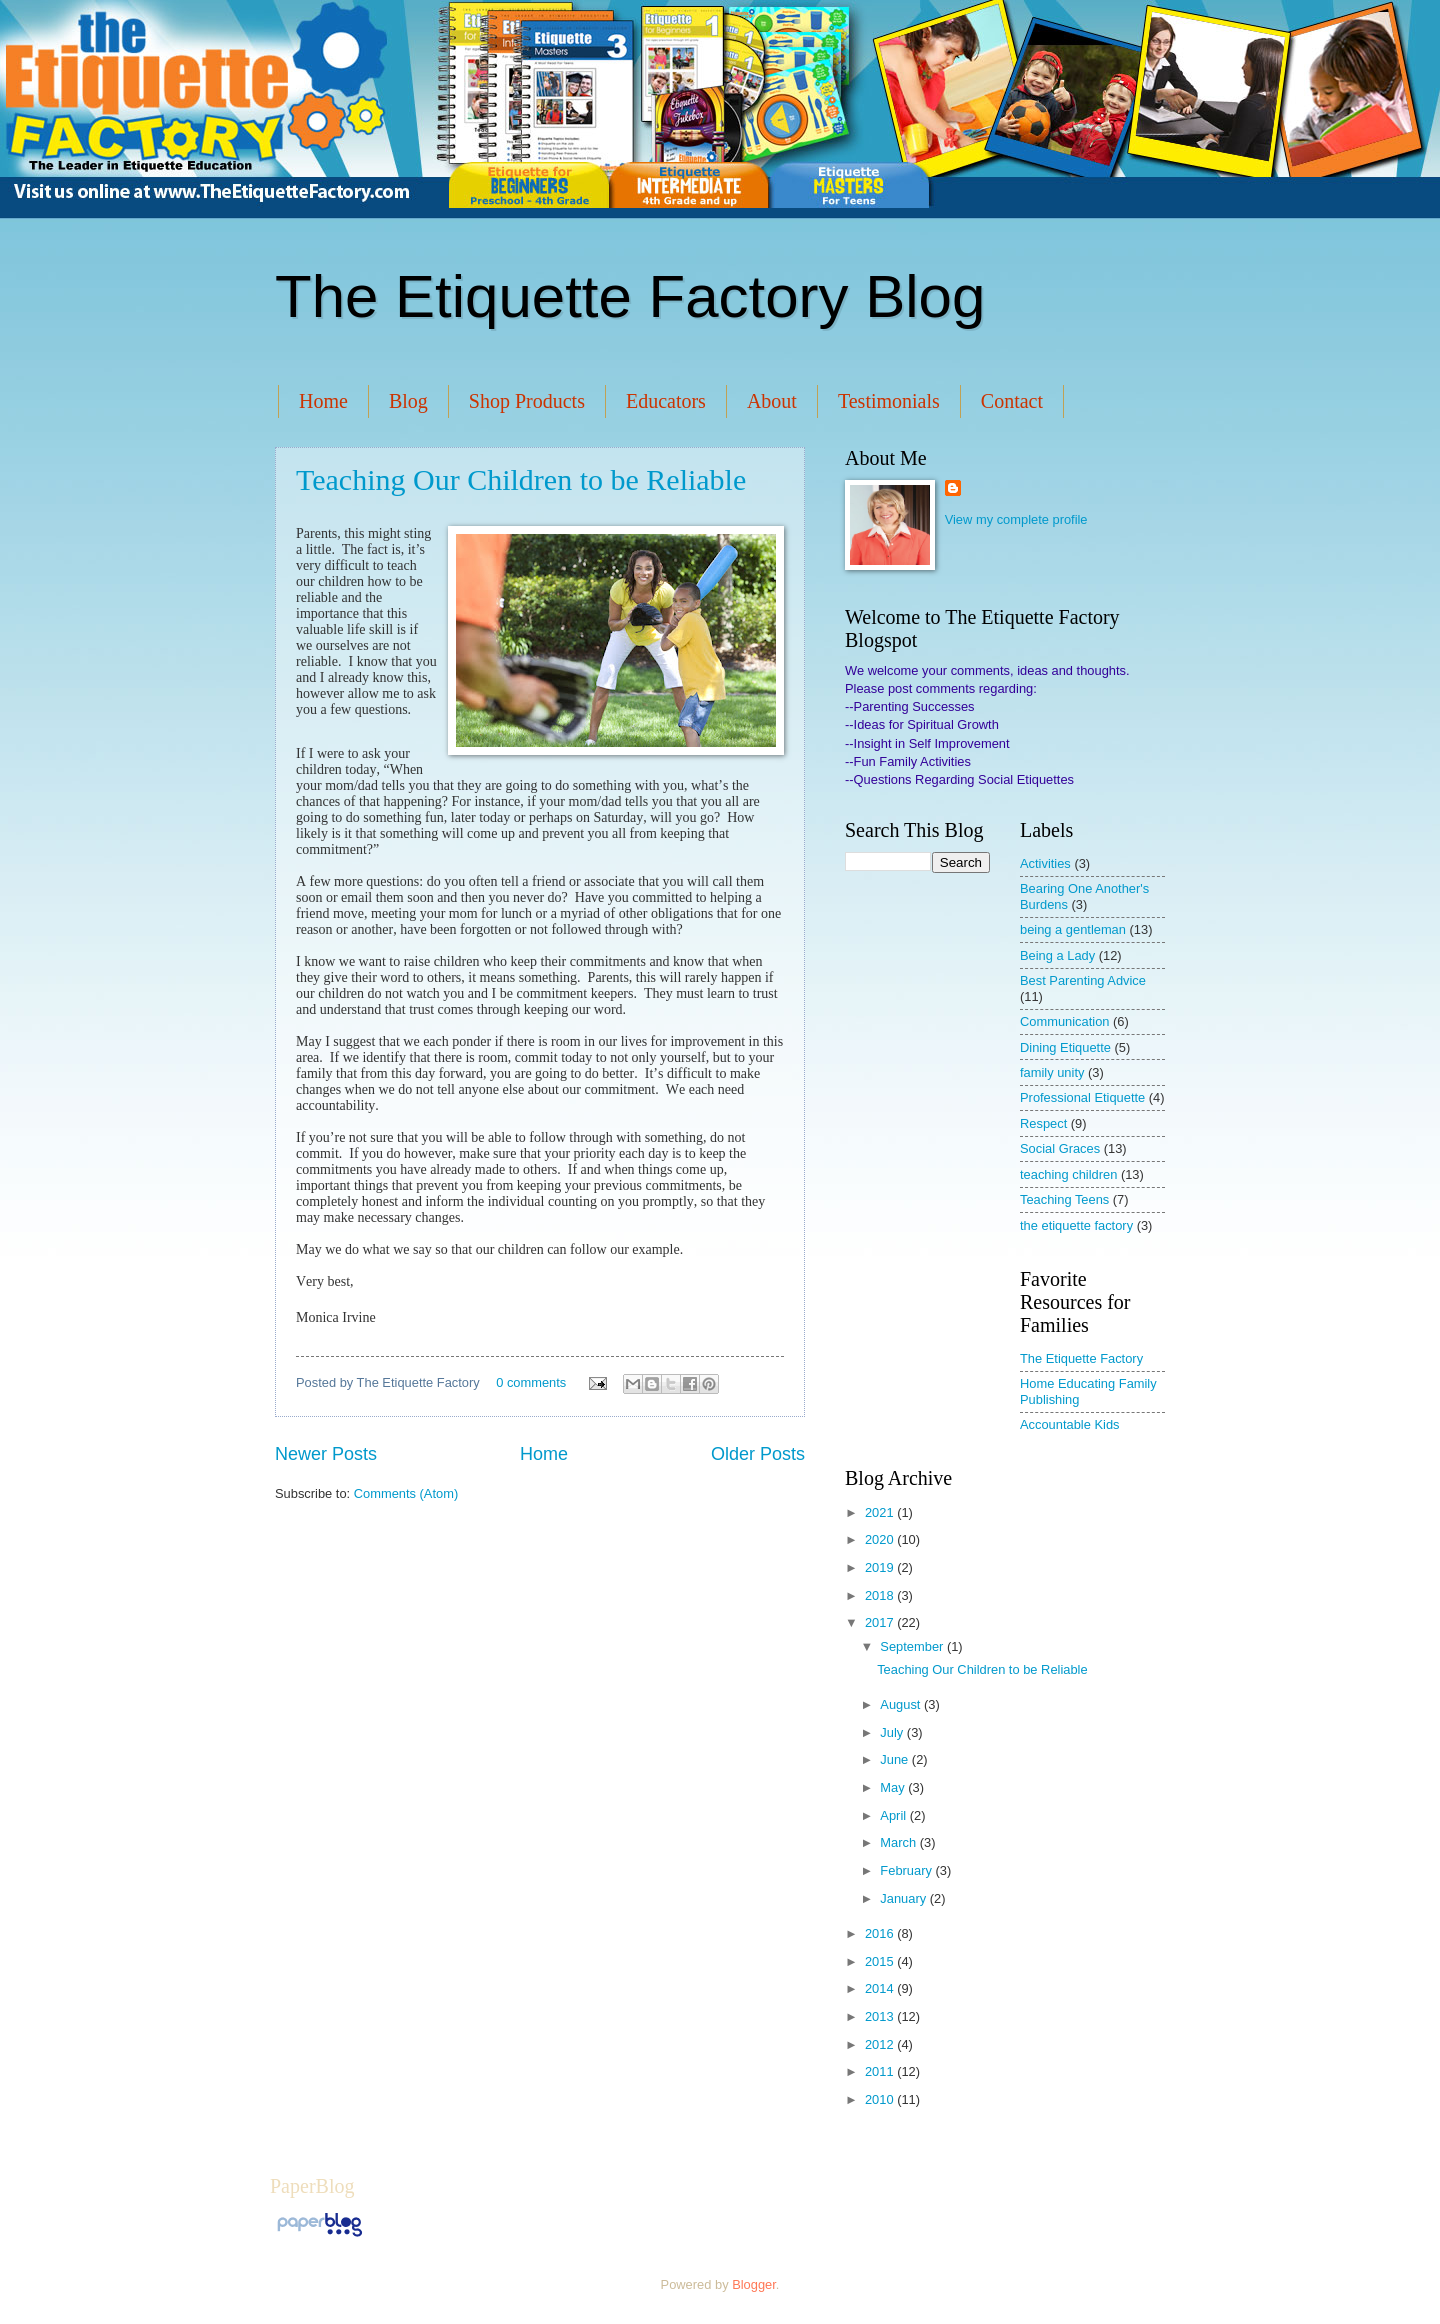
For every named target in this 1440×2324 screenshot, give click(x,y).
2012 (881, 2044)
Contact (1012, 401)
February (907, 1870)
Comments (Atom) (406, 1493)
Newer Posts (326, 1454)
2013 (881, 2016)
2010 (881, 2099)
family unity (1052, 1072)
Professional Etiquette (1082, 1097)
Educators (666, 401)
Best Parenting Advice (1083, 980)
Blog (408, 401)
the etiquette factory (1076, 1225)
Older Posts (758, 1454)
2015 (881, 1961)
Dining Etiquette (1065, 1047)
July (893, 1732)
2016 (881, 1933)
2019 (881, 1567)
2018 (881, 1595)
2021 (881, 1512)
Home (323, 401)
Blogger (754, 2284)
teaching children (1068, 1174)
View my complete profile (1016, 519)
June (896, 1759)
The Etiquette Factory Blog (630, 296)
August (902, 1704)
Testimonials (889, 401)
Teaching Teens (1064, 1199)
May (894, 1787)
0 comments (531, 1382)
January (904, 1898)
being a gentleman (1073, 929)
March (899, 1842)
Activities (1045, 863)
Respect (1043, 1123)
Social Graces (1060, 1148)
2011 (881, 2071)
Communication (1064, 1021)
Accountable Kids (1070, 1424)
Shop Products (527, 401)
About (772, 401)
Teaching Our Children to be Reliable (521, 479)
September (913, 1646)
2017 (881, 1622)
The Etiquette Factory (1081, 1358)
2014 (881, 1988)
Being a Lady (1057, 955)
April (894, 1815)
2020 (881, 1539)
